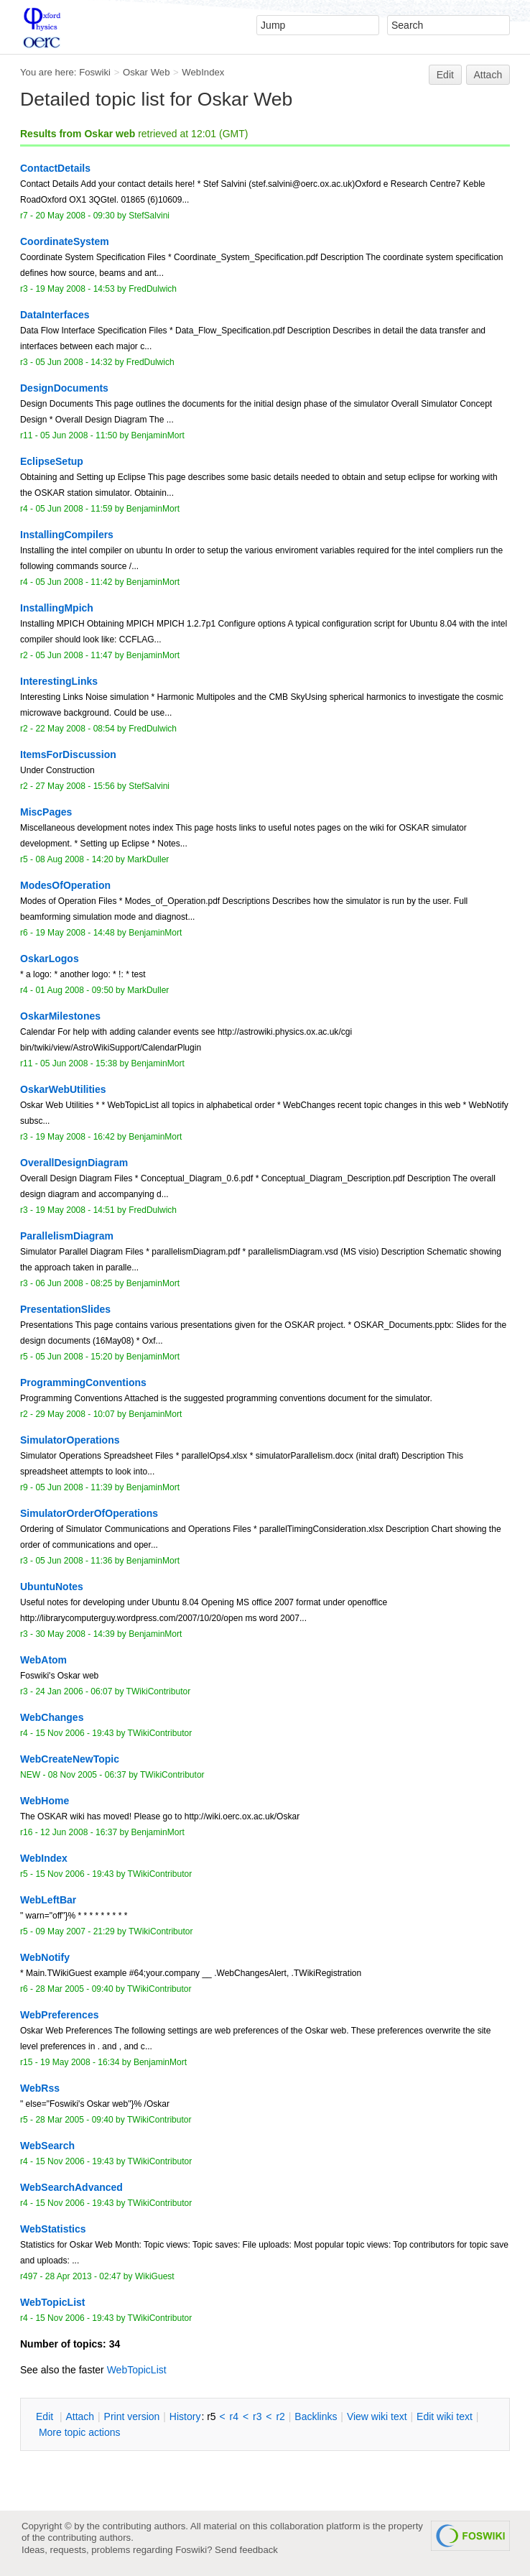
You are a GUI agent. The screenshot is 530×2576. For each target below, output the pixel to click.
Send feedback (246, 2549)
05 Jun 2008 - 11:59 (73, 509)
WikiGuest (155, 2276)
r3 (257, 2416)
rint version (132, 2416)
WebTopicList (137, 2370)
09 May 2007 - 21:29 (74, 1931)
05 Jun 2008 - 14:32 (73, 362)
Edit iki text (445, 2416)
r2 (280, 2416)
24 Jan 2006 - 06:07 (73, 1691)
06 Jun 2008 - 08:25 (73, 1283)
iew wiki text (377, 2416)
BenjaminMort (158, 435)
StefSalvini (149, 216)
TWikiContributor (158, 1691)
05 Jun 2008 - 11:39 (73, 1487)
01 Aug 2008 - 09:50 (74, 990)
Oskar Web (146, 72)
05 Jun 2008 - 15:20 (73, 1357)
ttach (79, 2416)
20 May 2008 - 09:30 (74, 216)
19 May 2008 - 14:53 (74, 289)
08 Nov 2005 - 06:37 (87, 1775)
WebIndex (203, 72)
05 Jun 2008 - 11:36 (73, 1561)
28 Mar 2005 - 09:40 (74, 1989)
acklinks (315, 2416)
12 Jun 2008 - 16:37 (78, 1832)
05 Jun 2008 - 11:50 (78, 435)
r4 (234, 2416)
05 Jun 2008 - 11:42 (73, 582)
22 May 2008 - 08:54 (74, 729)
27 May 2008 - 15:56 (74, 786)
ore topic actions (80, 2432)
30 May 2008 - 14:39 (74, 1634)
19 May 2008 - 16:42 (74, 1137)
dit (46, 2416)
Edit (445, 74)
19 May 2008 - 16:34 (79, 2062)
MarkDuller (148, 859)
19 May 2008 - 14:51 (74, 1210)
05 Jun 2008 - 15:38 (78, 1063)
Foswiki (95, 72)
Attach (488, 74)
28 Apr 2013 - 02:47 (83, 2276)
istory (185, 2416)
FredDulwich (153, 289)
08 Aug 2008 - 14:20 (74, 859)
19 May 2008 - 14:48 (74, 933)
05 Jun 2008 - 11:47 (73, 655)
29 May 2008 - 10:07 (74, 1414)
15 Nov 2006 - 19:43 (74, 1733)
